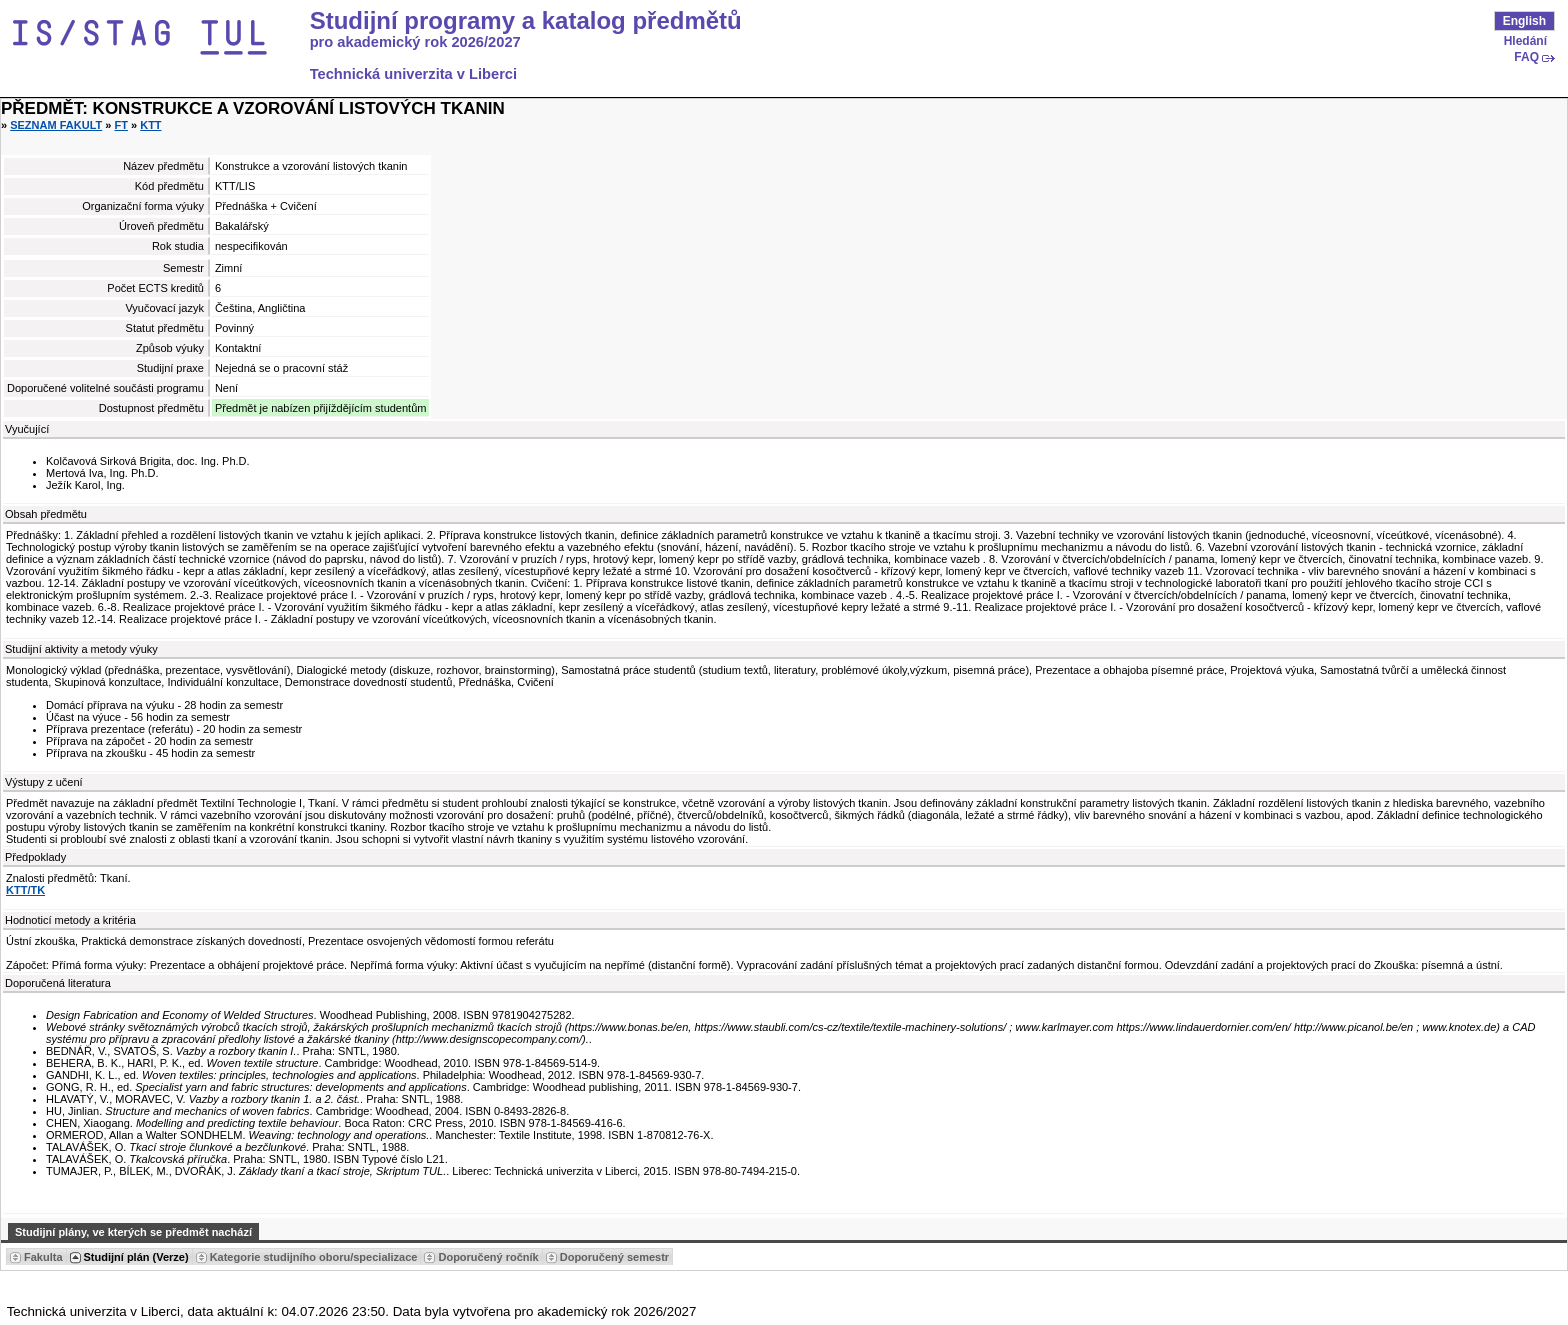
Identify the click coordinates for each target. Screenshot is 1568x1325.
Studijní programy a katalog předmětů (526, 21)
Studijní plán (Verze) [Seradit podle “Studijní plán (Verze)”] (136, 1257)
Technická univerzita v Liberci (413, 74)
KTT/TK (25, 890)
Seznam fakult (56, 125)
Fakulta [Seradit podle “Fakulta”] (43, 1257)
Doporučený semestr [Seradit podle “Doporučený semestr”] (614, 1257)
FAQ (1526, 57)
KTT (150, 125)
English (1524, 21)
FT (121, 125)
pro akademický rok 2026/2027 (415, 42)
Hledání (1525, 41)
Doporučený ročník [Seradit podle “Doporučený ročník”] (488, 1257)
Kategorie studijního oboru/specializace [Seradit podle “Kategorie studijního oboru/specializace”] (314, 1257)
